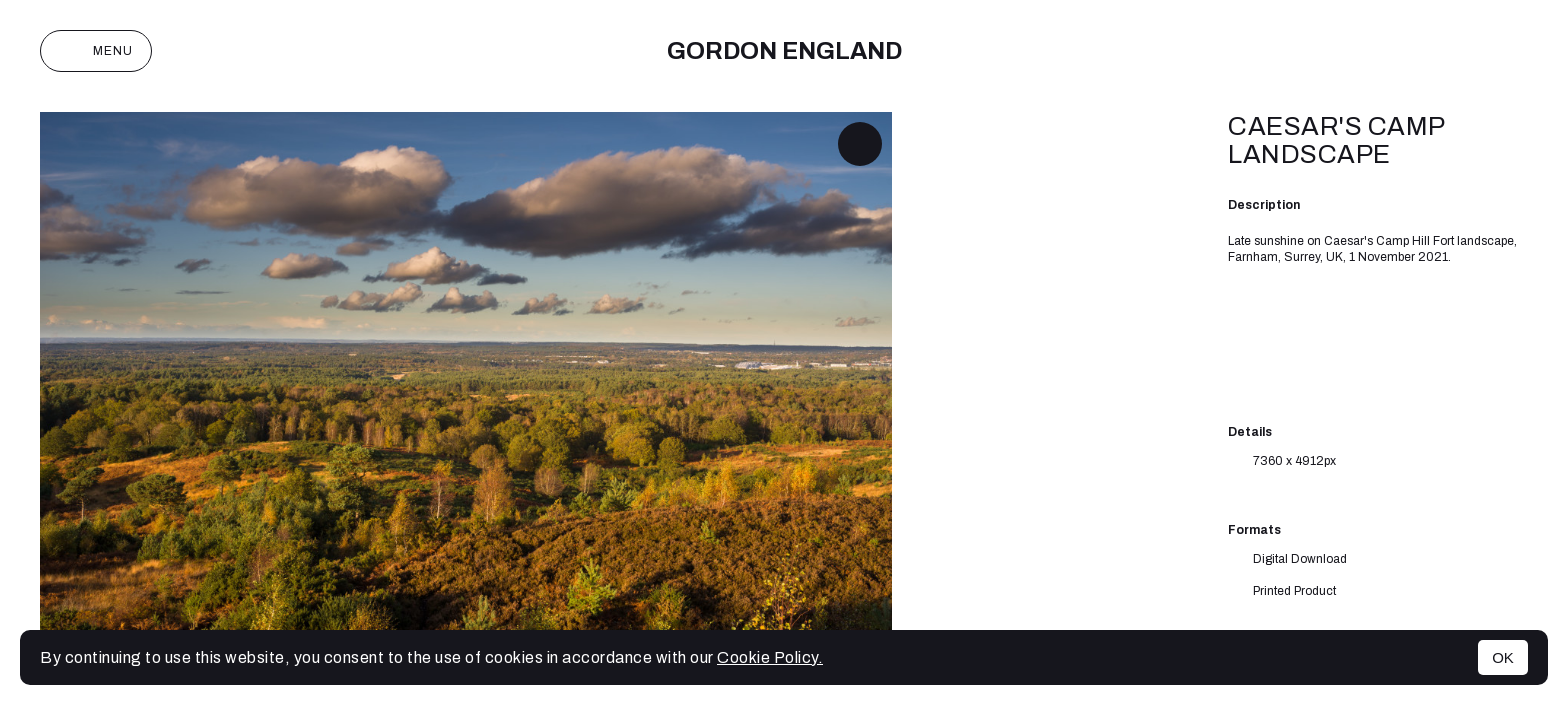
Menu (96, 51)
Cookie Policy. (770, 657)
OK (1503, 657)
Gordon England (784, 51)
